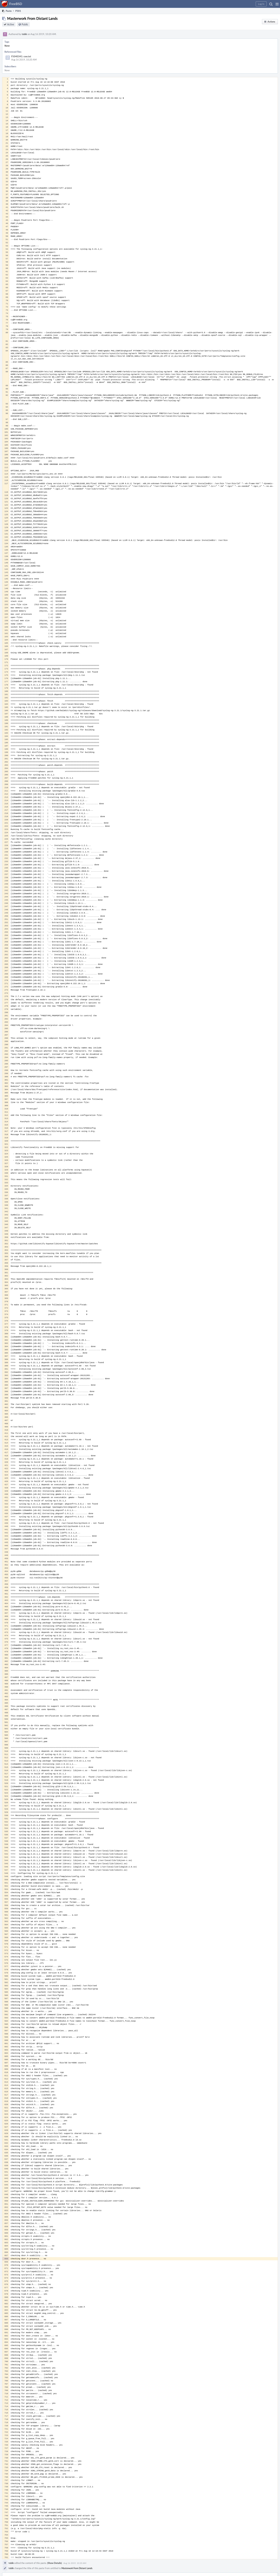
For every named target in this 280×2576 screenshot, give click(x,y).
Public (25, 24)
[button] (277, 4)
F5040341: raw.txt (21, 56)
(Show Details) (54, 2563)
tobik (24, 34)
